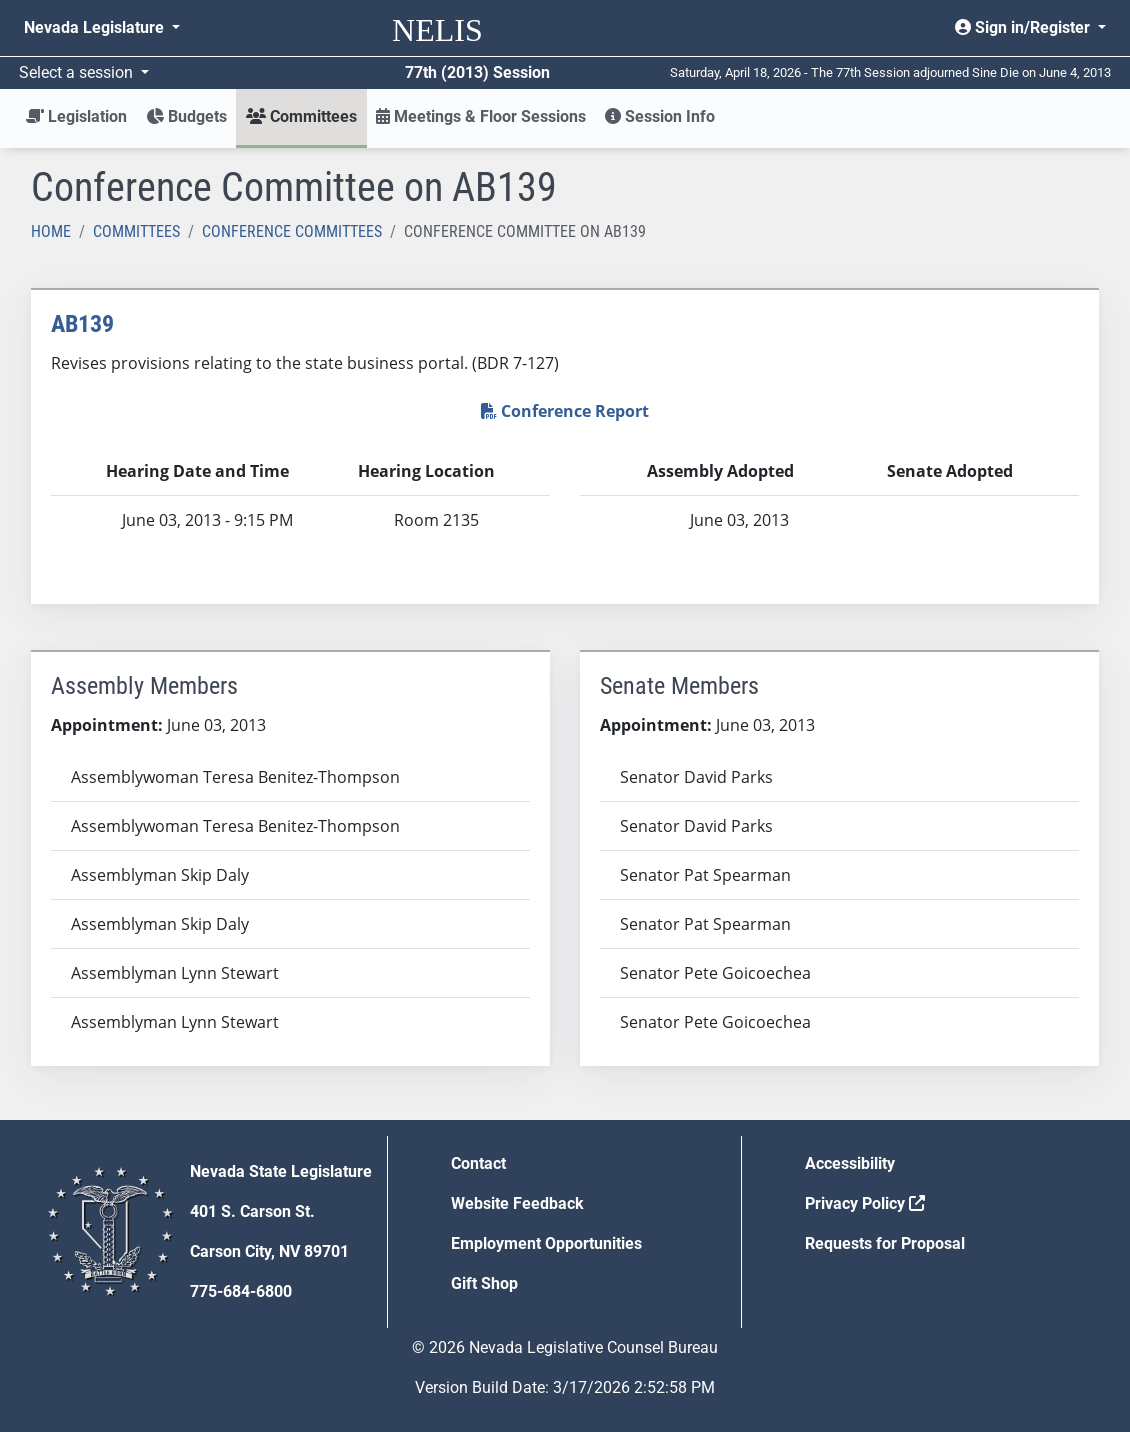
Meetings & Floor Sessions (481, 116)
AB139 (82, 324)
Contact (478, 1163)
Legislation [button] (76, 116)
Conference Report (565, 411)
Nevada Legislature (96, 27)
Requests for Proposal (885, 1243)
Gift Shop (484, 1283)
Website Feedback (517, 1203)
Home (51, 231)
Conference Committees (292, 231)
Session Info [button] (660, 116)
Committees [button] (301, 116)
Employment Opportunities (546, 1243)
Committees (136, 231)
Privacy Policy (865, 1203)
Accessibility (850, 1163)
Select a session (78, 72)
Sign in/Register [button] (1024, 27)
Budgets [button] (186, 116)
